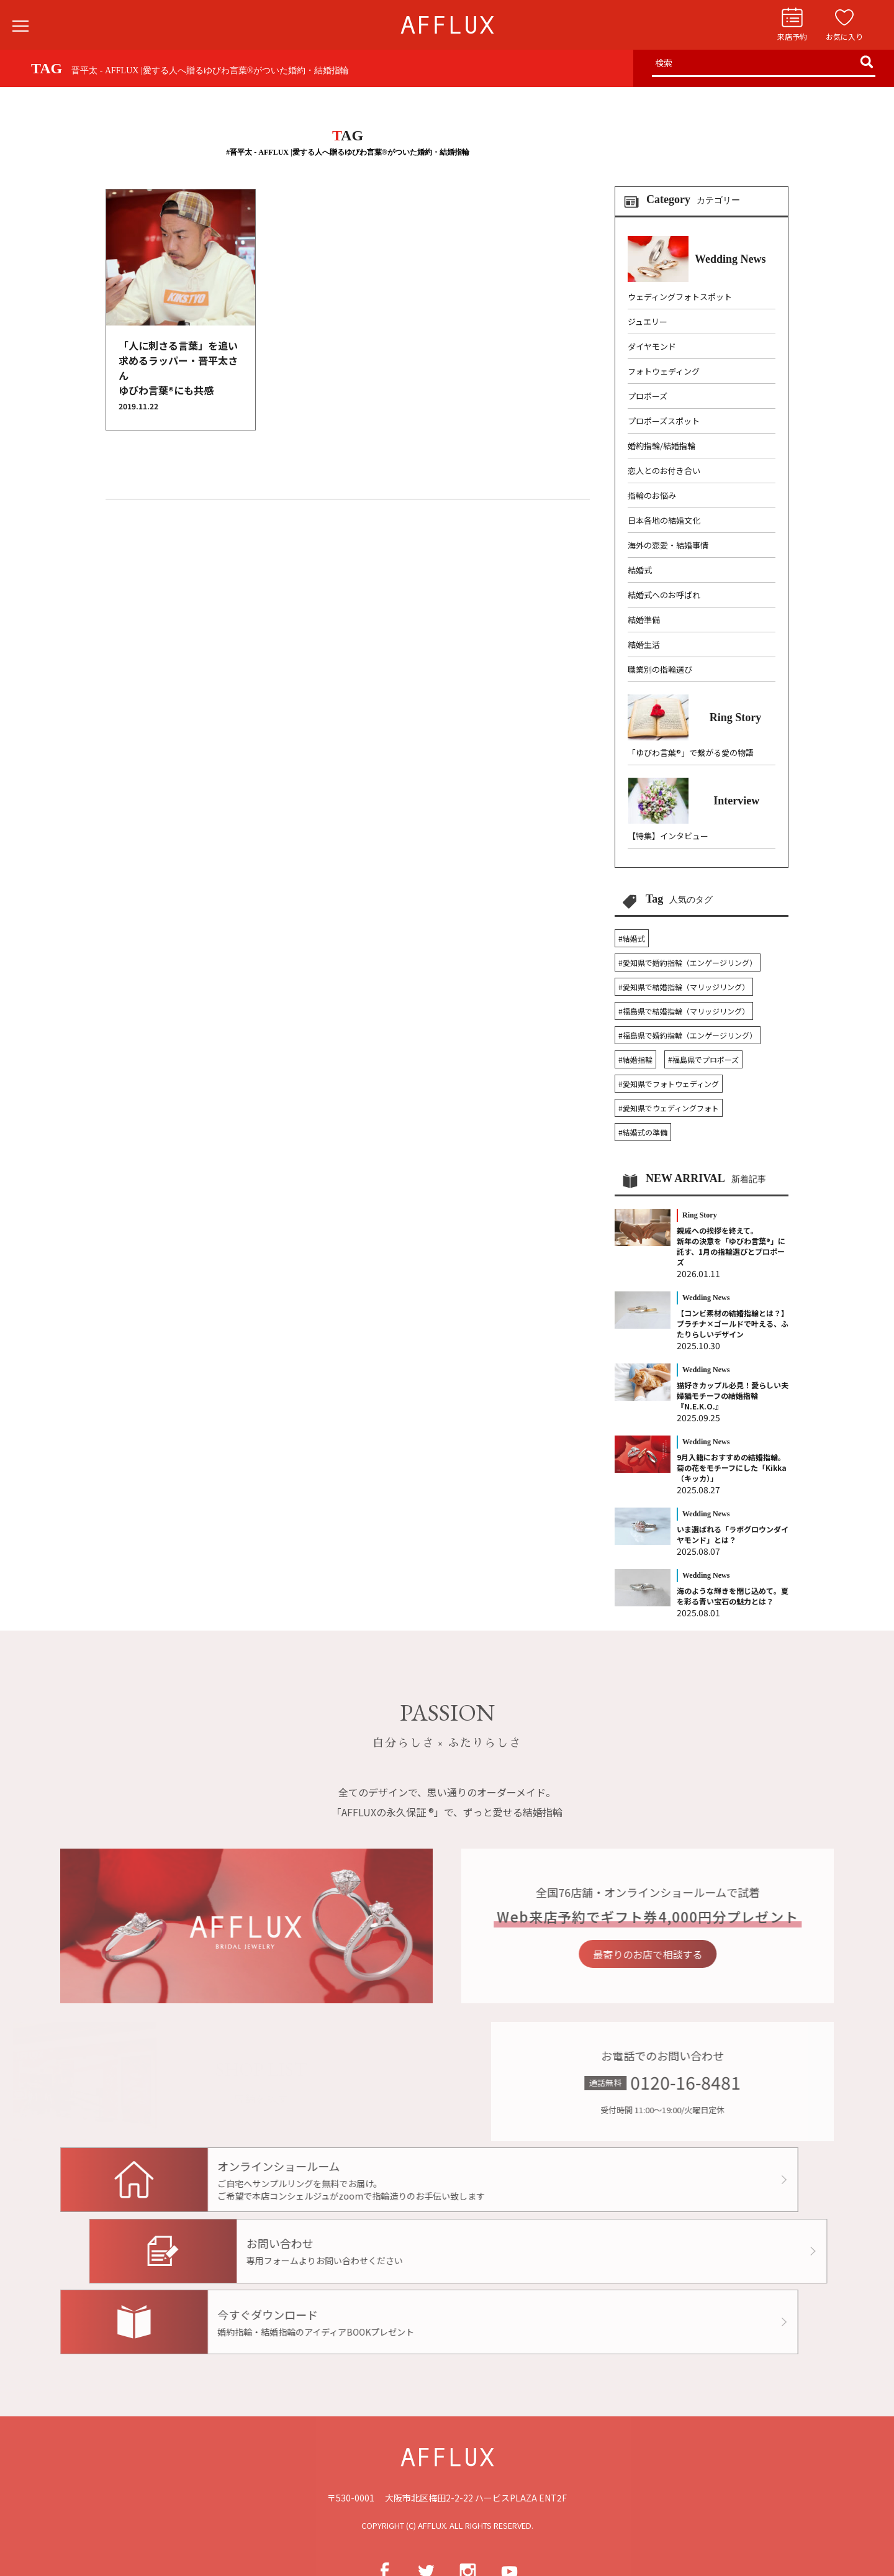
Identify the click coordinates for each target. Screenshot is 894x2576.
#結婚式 (631, 938)
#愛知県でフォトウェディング (668, 1083)
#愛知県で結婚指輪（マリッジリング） (683, 986)
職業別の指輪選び (660, 669)
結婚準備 (644, 620)
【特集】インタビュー (668, 836)
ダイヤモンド (652, 346)
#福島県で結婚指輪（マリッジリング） (683, 1011)
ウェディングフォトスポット (680, 297)
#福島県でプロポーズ (703, 1059)
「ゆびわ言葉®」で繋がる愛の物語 (691, 752)
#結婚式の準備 (642, 1132)
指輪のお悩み (652, 495)
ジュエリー (647, 321)
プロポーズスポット (664, 421)
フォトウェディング (664, 371)
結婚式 (640, 570)
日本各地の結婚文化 (664, 520)
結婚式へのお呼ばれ (664, 595)
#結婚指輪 (635, 1059)
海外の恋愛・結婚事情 (668, 545)
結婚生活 (644, 644)
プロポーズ (647, 396)
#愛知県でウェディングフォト (668, 1108)
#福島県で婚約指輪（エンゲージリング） (687, 1035)
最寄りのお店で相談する (683, 1954)
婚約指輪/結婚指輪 (661, 446)
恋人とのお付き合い (664, 470)
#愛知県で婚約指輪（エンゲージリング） (687, 962)
